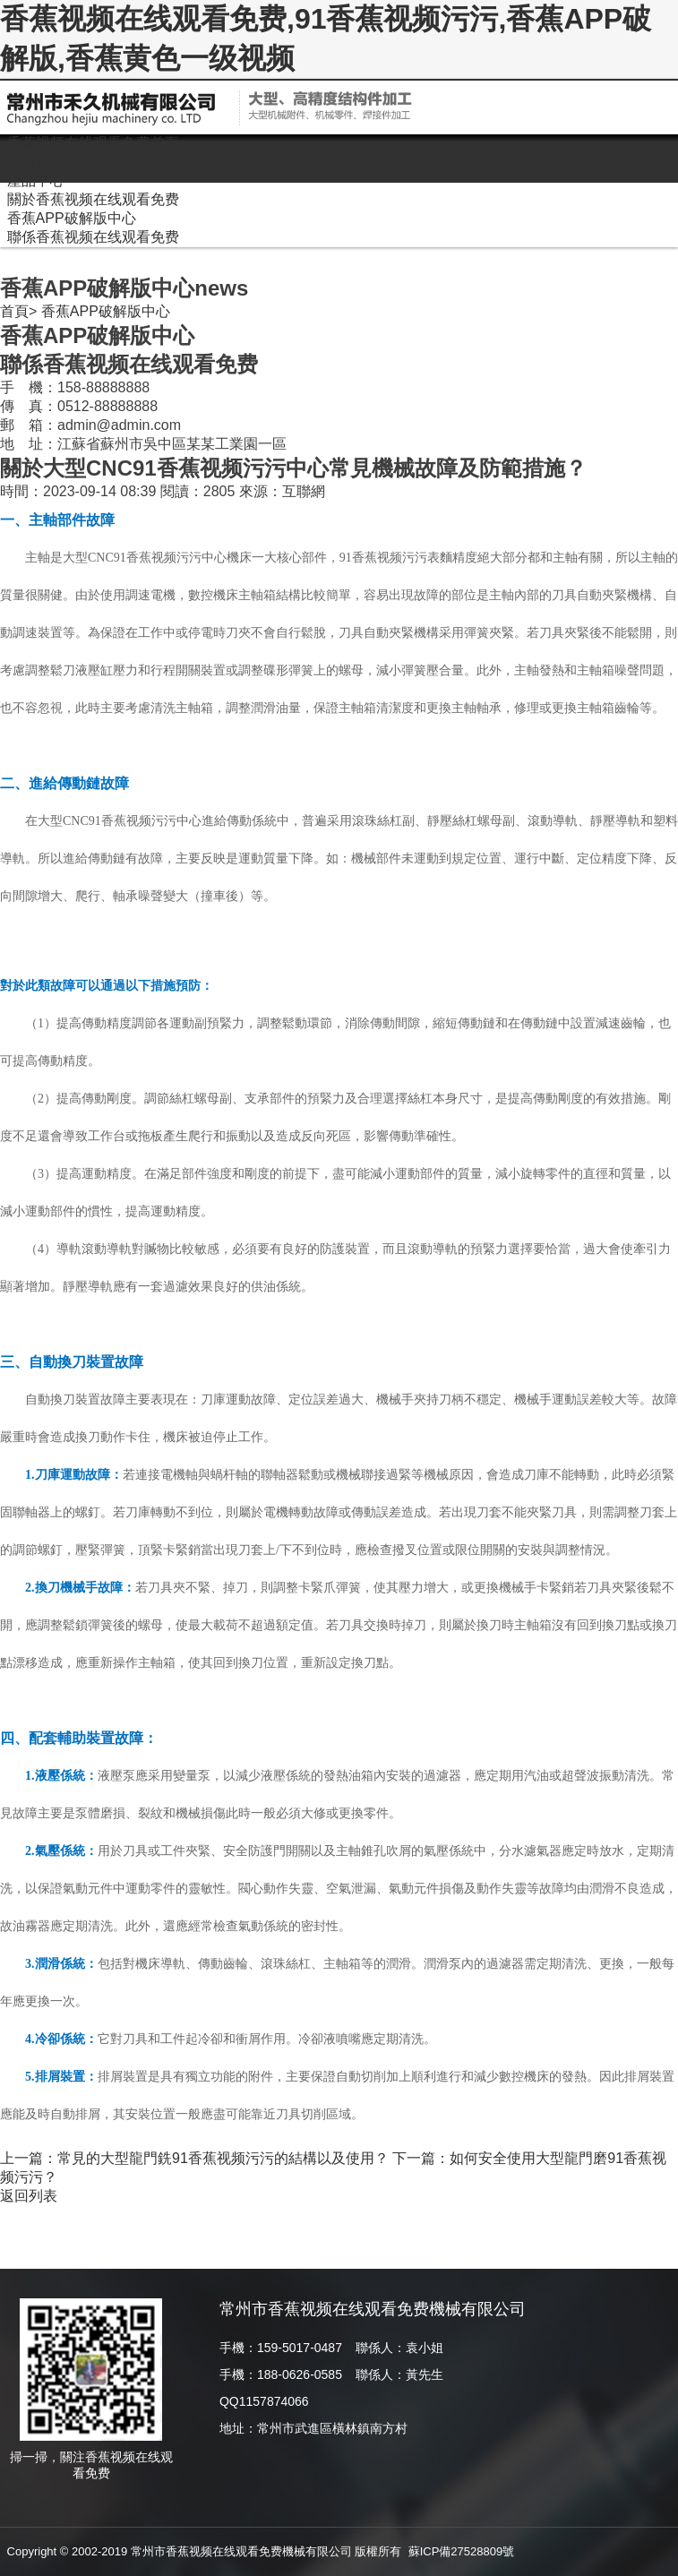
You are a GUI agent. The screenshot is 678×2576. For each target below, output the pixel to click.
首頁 (14, 311)
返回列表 (28, 2195)
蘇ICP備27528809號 (461, 2551)
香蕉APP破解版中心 (105, 311)
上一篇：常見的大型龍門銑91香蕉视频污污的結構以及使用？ (194, 2158)
